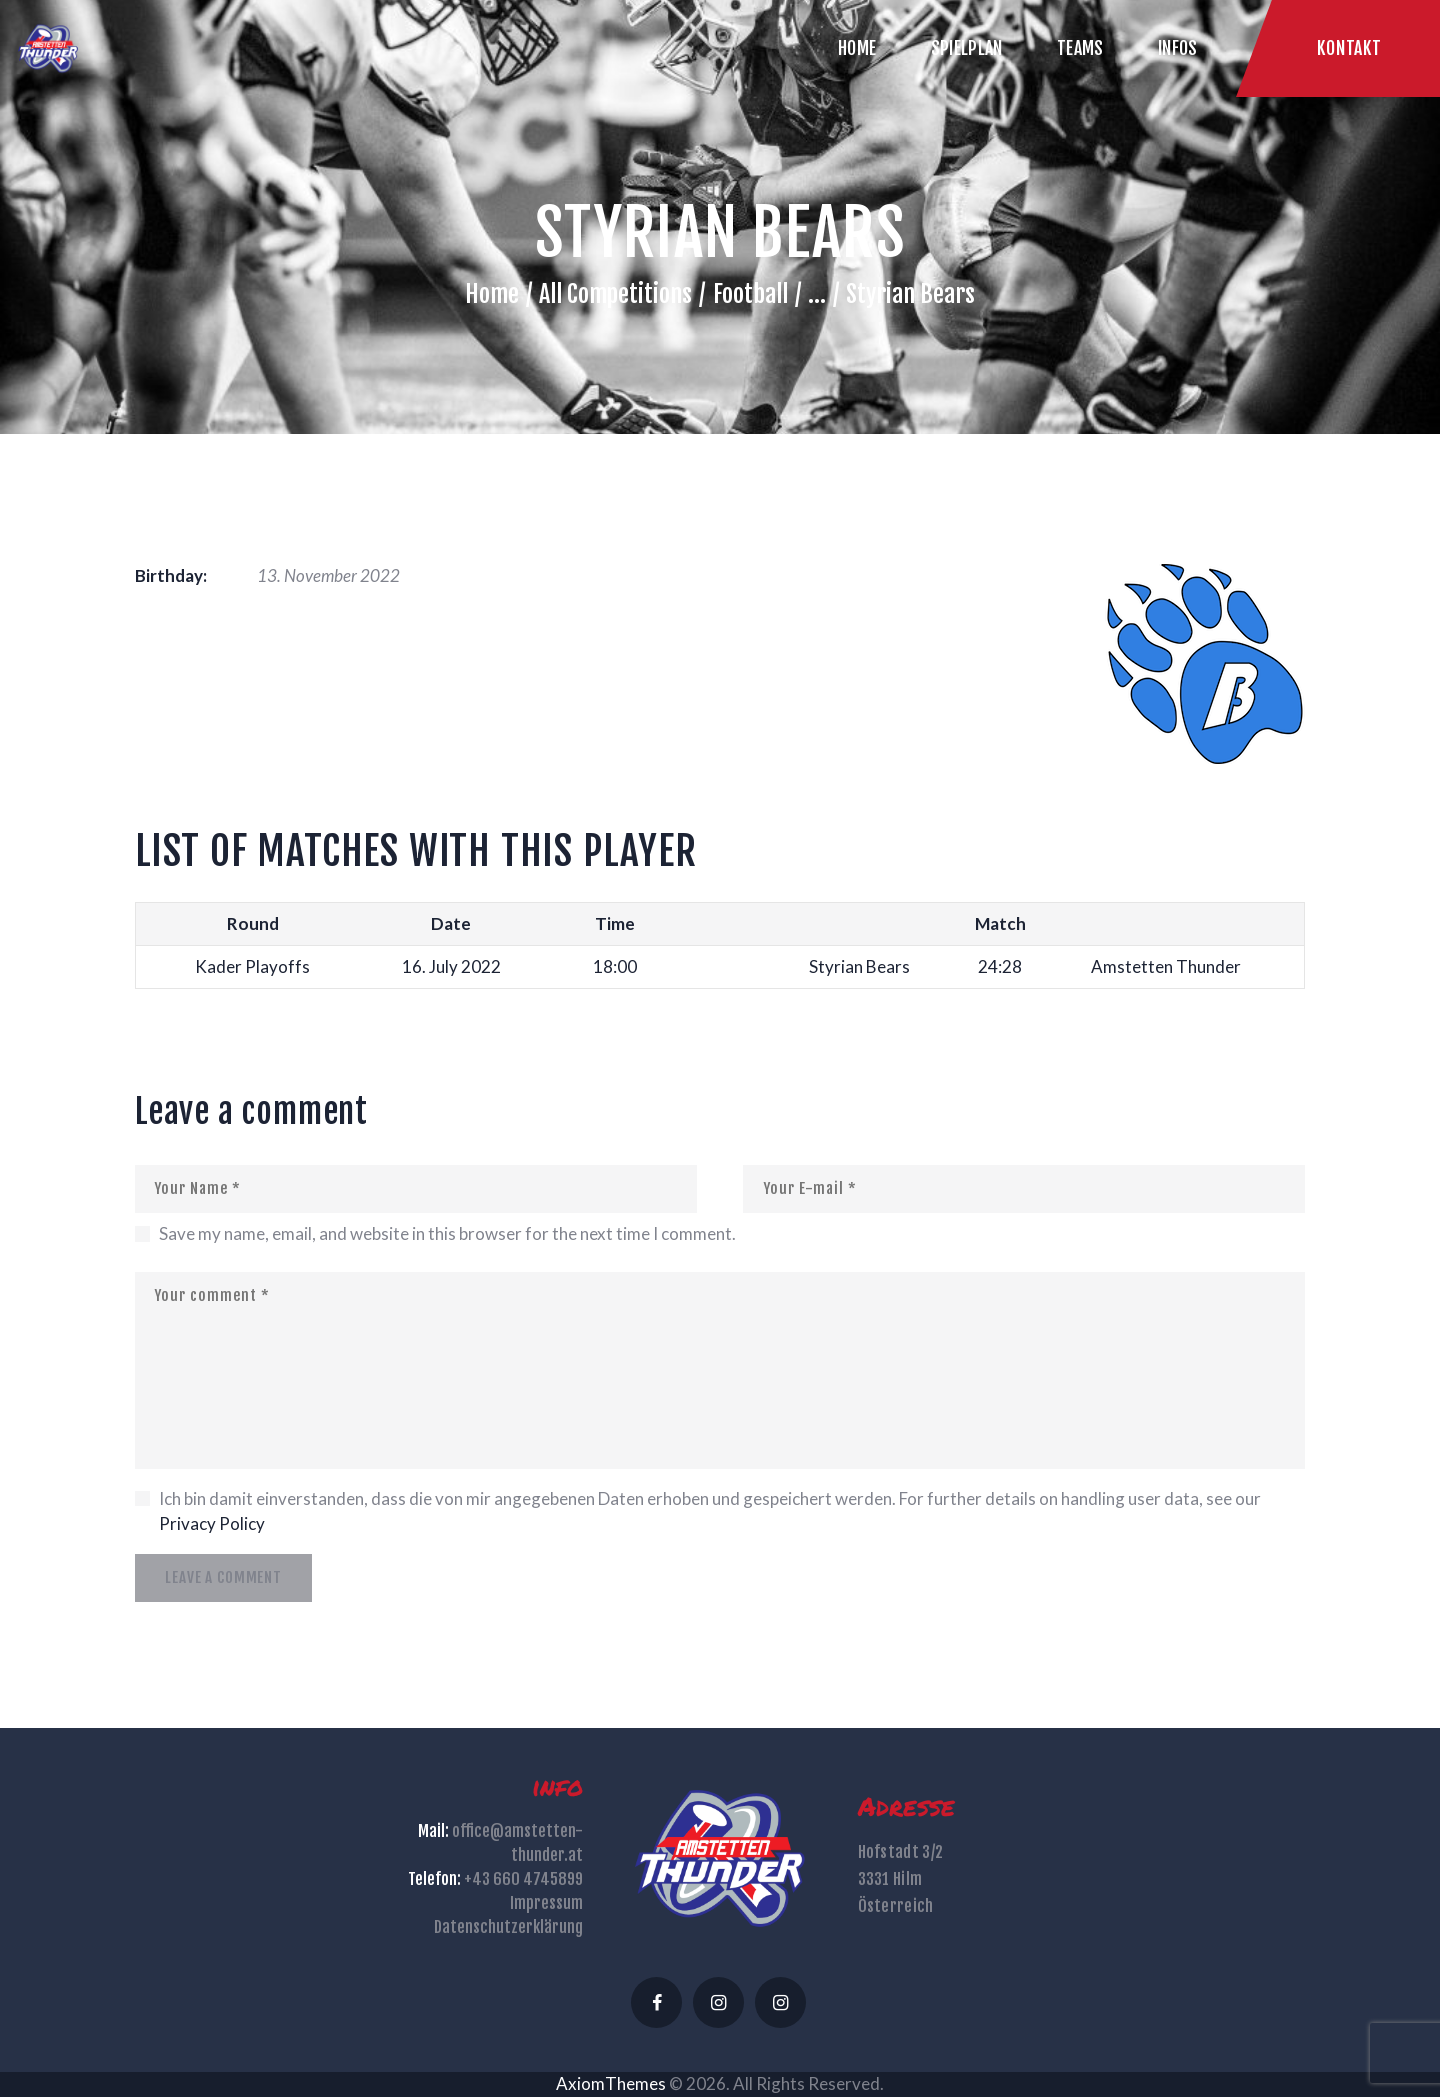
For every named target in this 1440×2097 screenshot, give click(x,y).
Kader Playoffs (252, 966)
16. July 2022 (451, 966)
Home (492, 294)
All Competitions (615, 294)
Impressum (546, 1903)
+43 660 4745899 (523, 1879)
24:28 (1000, 966)
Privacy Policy (212, 1523)
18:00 (615, 966)
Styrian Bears (859, 966)
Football (750, 294)
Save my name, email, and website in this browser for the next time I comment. (447, 1233)
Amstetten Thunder (1166, 966)
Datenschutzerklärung (508, 1927)
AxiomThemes (611, 2083)
